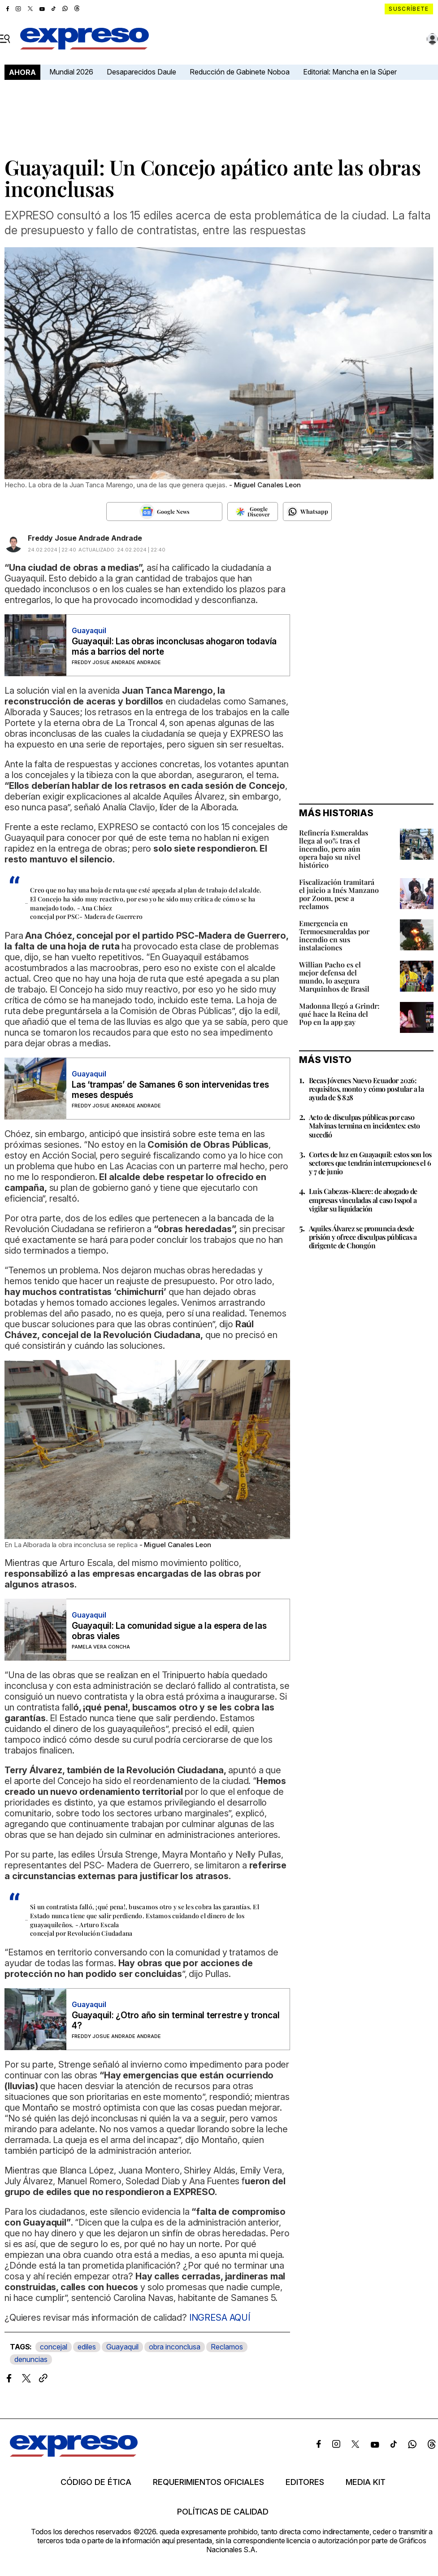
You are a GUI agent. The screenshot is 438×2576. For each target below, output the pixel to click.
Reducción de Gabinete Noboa (240, 71)
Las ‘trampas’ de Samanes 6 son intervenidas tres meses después (170, 1090)
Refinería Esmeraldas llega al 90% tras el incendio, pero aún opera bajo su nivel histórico (333, 849)
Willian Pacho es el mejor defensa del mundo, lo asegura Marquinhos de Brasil (334, 976)
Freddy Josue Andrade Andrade (85, 538)
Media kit (366, 2482)
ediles (87, 2346)
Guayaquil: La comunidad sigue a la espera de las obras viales (169, 1631)
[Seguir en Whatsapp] (307, 511)
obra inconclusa (174, 2346)
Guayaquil (122, 2346)
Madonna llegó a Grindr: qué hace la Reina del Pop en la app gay (339, 1014)
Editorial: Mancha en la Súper (350, 71)
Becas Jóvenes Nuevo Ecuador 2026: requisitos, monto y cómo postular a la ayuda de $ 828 (366, 1089)
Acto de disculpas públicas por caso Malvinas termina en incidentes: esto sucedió (364, 1125)
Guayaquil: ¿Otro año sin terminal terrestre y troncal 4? (175, 2020)
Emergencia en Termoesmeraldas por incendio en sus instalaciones (334, 935)
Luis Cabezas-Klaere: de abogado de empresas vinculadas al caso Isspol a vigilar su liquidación (363, 1199)
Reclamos (227, 2346)
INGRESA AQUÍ (219, 2317)
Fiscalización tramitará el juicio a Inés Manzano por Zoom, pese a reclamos (339, 894)
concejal (53, 2346)
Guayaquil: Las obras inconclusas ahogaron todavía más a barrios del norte (174, 646)
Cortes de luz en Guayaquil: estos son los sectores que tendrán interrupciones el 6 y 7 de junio (370, 1163)
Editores (305, 2482)
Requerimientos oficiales (208, 2482)
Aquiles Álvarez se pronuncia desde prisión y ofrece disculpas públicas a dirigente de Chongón (363, 1237)
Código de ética (96, 2482)
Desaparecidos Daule (141, 71)
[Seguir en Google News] (164, 511)
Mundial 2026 (71, 71)
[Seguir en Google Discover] (252, 511)
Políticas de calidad (223, 2512)
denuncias (31, 2359)
